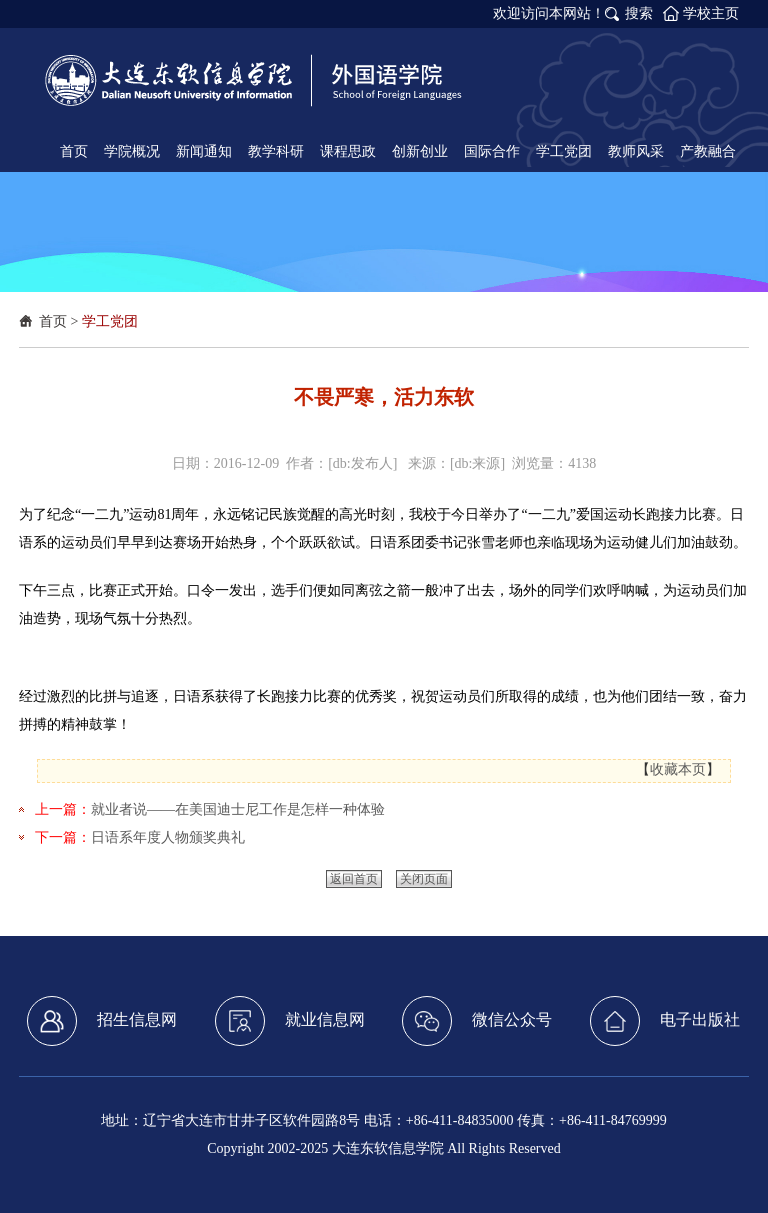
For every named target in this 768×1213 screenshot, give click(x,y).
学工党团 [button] (564, 151)
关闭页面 (424, 879)
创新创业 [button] (420, 151)
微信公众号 (477, 1021)
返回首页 (354, 879)
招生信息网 (102, 1021)
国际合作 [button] (492, 151)
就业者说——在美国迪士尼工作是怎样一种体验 (238, 809)
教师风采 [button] (636, 151)
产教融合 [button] (708, 151)
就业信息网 (290, 1021)
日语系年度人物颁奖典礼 (168, 837)
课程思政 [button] (348, 151)
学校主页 (711, 13)
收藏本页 (678, 769)
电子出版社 (665, 1021)
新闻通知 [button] (204, 151)
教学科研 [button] (276, 151)
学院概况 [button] (132, 151)
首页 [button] (74, 151)
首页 (53, 321)
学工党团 (110, 321)
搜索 (639, 13)
